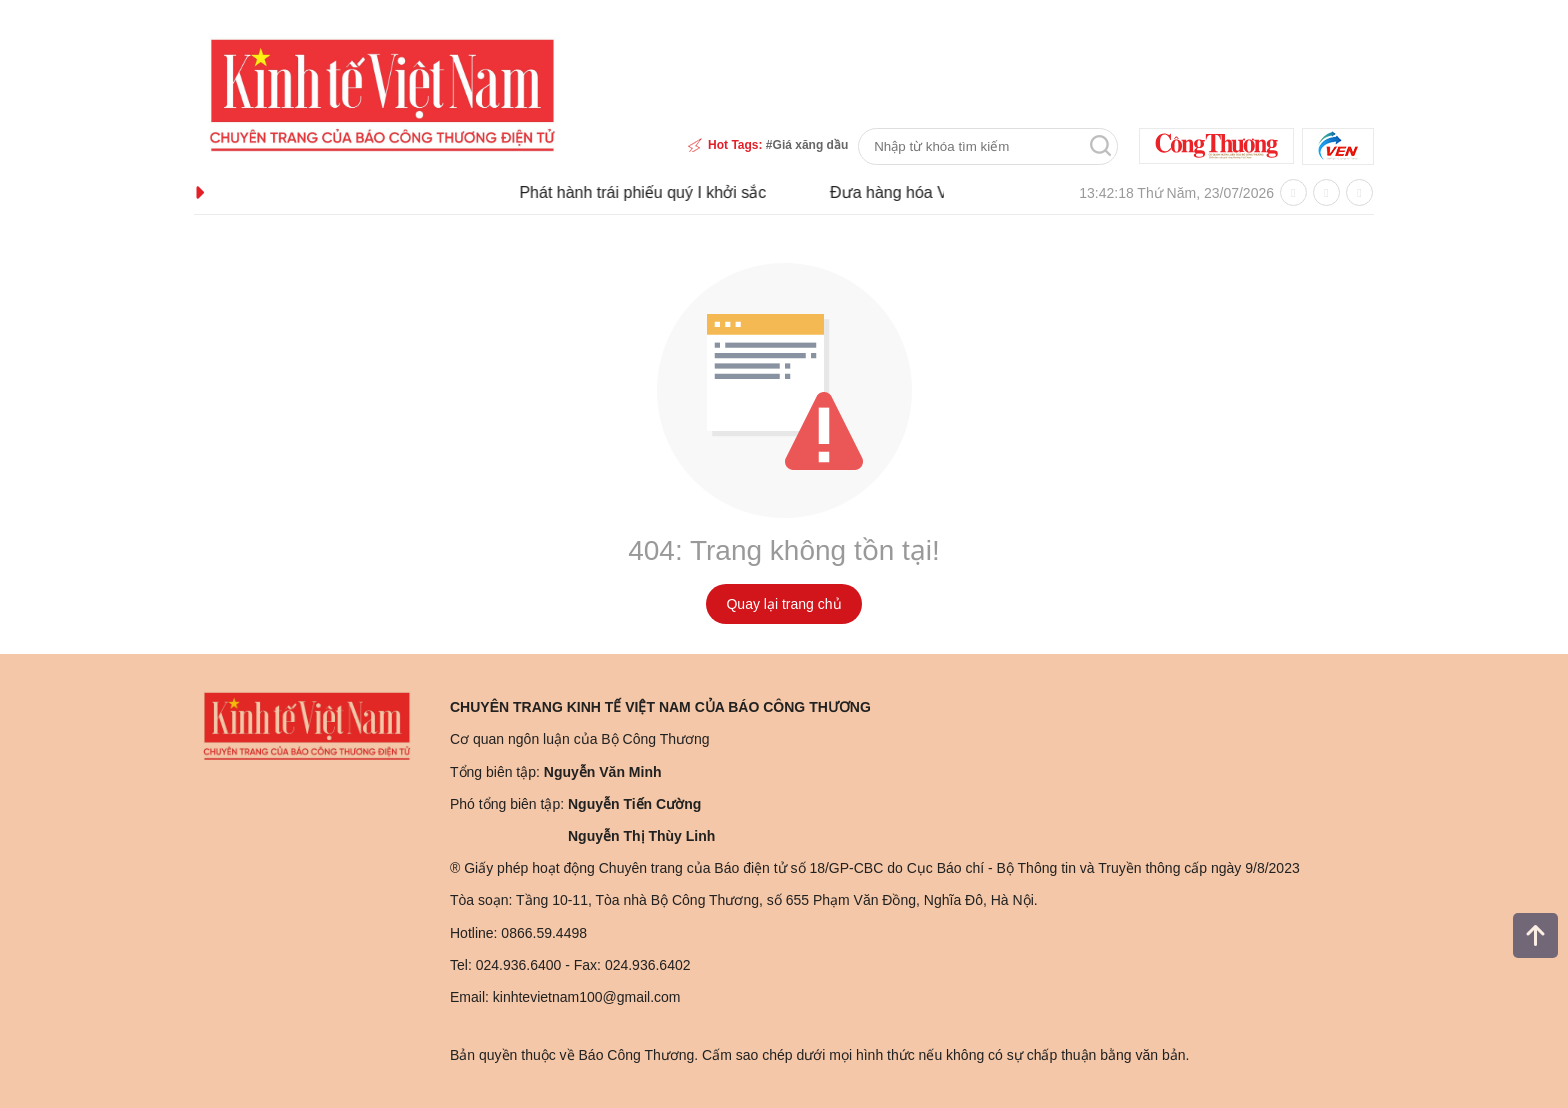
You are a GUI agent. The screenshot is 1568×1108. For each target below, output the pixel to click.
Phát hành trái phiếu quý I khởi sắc (654, 192)
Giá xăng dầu (811, 145)
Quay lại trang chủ (783, 604)
